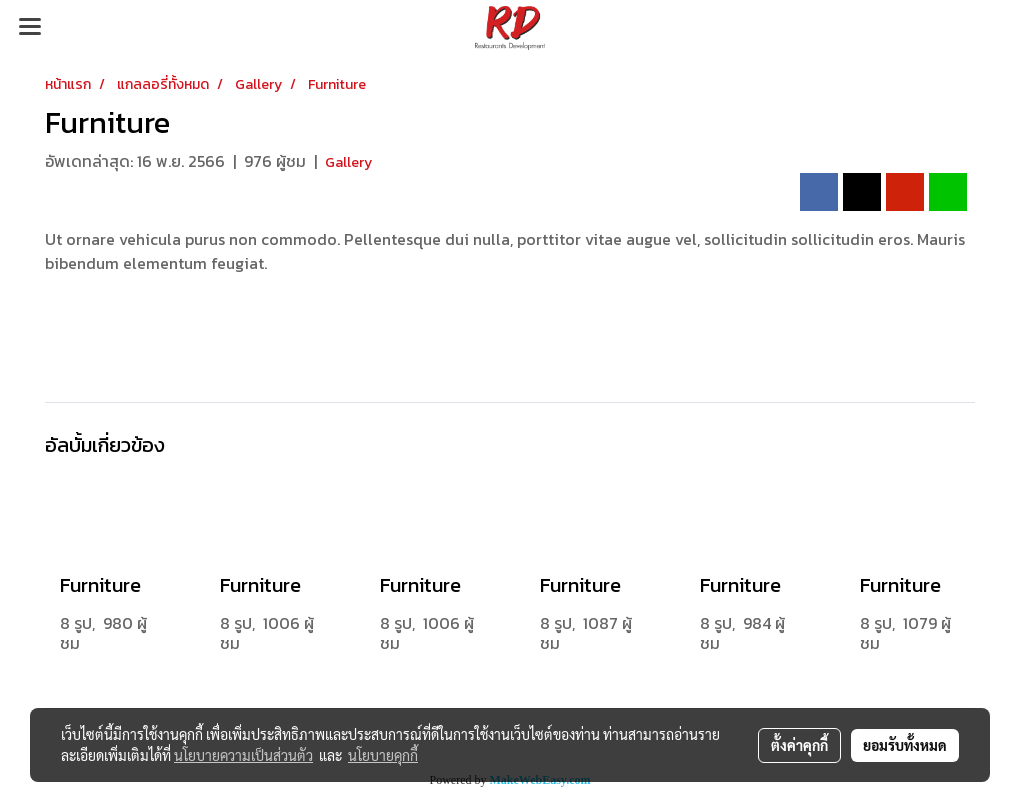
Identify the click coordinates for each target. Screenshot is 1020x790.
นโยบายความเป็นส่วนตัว (243, 755)
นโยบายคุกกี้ (383, 755)
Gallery (348, 162)
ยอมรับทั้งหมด (905, 745)
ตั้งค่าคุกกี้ (799, 745)
